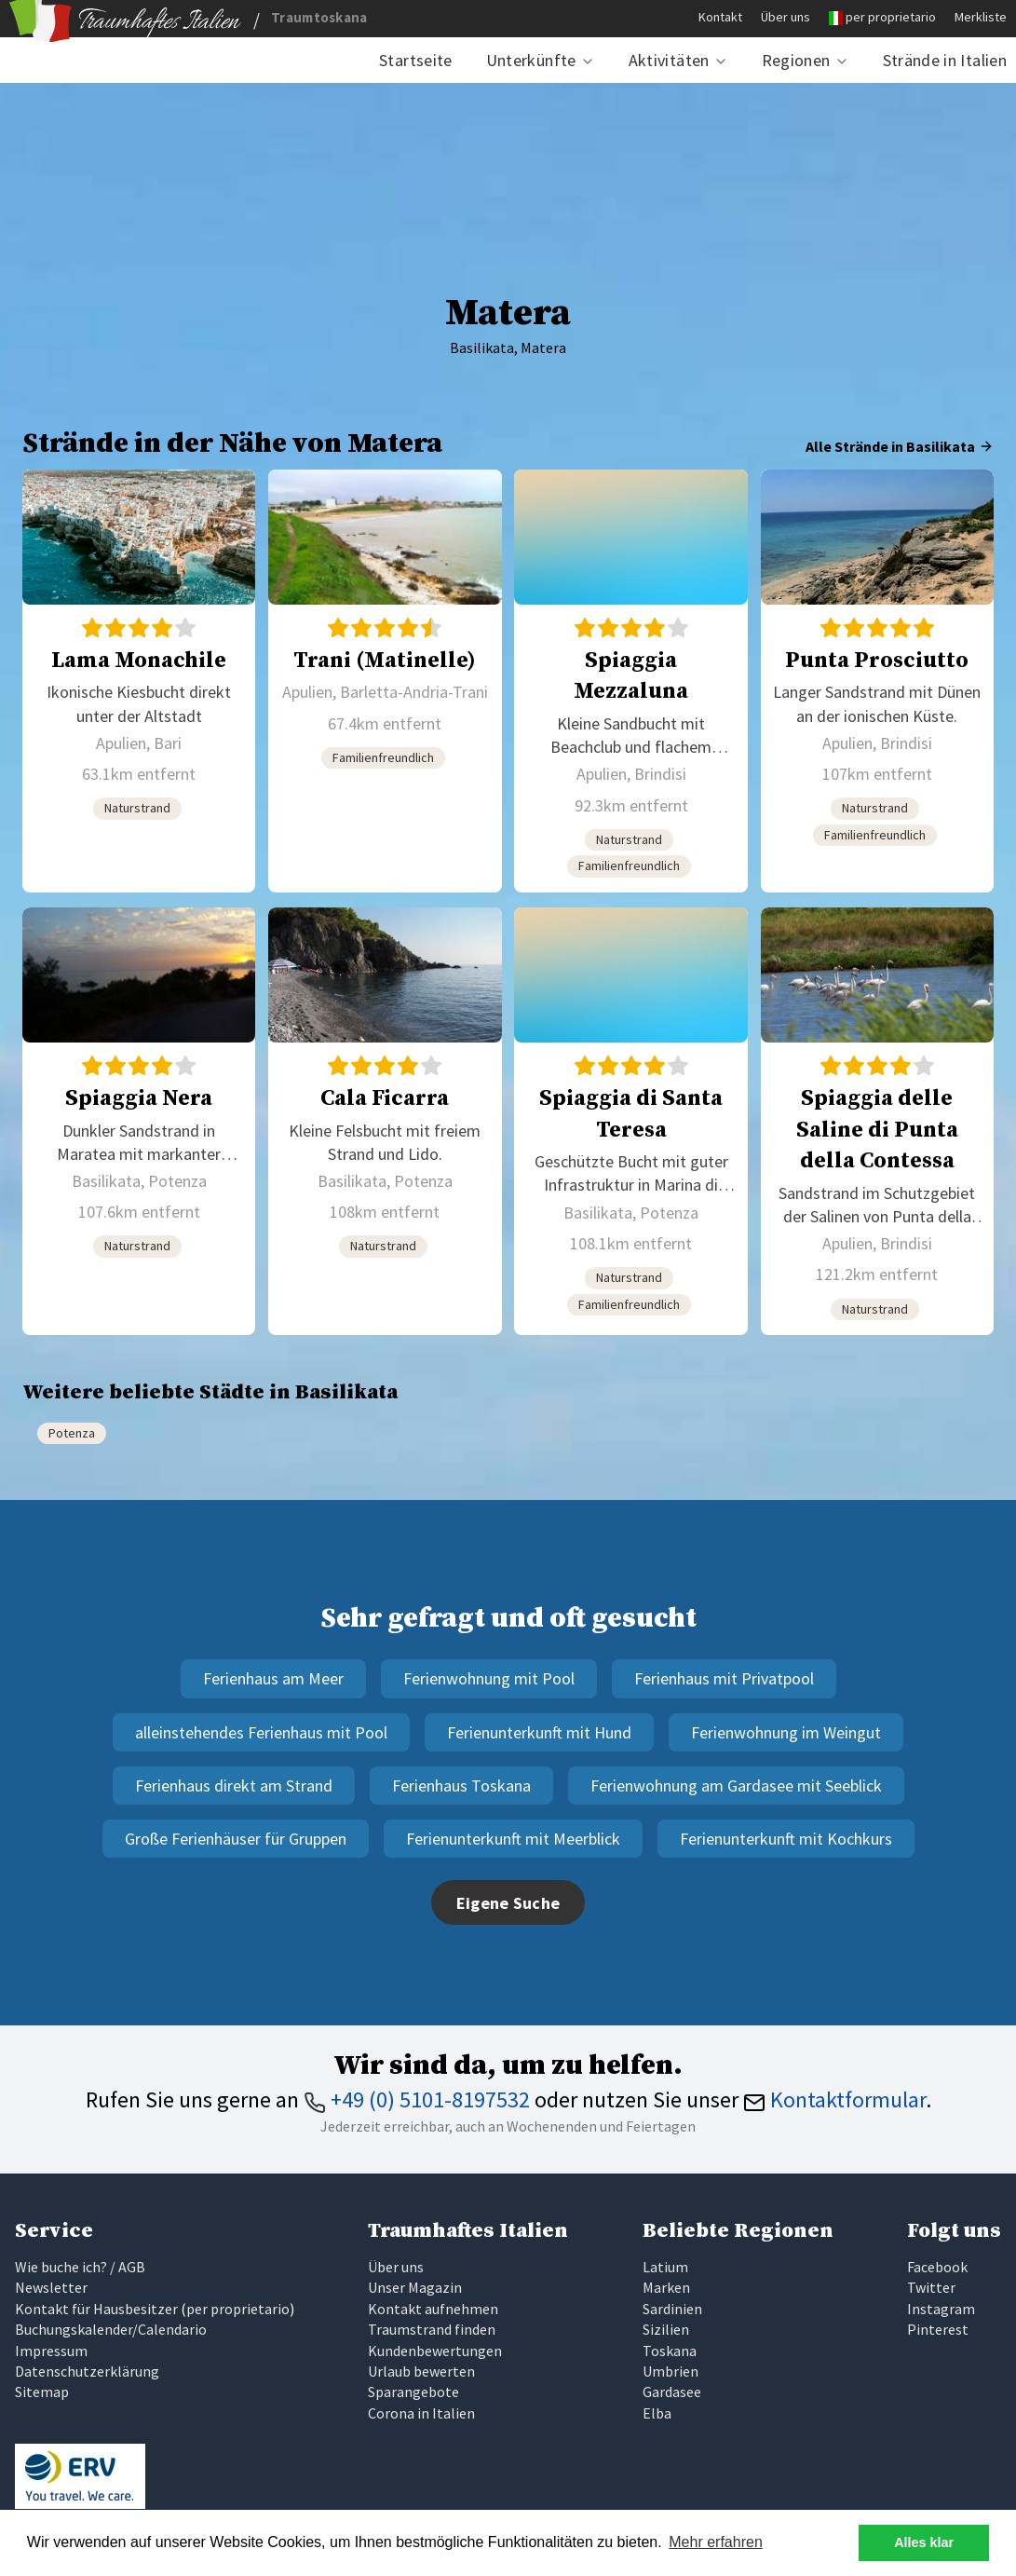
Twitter (931, 2287)
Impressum (51, 2350)
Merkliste (981, 16)
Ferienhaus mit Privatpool (724, 1678)
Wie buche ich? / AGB (80, 2266)
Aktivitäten (669, 60)
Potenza (71, 1432)
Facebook (937, 2266)
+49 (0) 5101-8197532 (417, 2099)
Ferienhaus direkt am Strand (233, 1785)
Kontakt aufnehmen (433, 2308)
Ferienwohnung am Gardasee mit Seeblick (736, 1785)
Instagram (941, 2308)
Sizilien (666, 2329)
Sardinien (672, 2308)
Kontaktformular (834, 2099)
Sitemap (42, 2391)
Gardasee (672, 2391)
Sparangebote (413, 2391)
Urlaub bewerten (421, 2371)
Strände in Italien (945, 60)
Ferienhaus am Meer (273, 1678)
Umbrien (670, 2371)
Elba (657, 2413)
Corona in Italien (421, 2413)
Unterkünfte (531, 60)
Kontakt (720, 16)
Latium (665, 2266)
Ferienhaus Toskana (461, 1785)
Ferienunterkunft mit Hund (539, 1732)
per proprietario (891, 16)
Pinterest (938, 2329)
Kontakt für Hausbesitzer (96, 2308)
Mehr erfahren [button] (716, 2542)
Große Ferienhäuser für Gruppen (235, 1838)
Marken (666, 2287)
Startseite (416, 60)
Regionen (796, 60)
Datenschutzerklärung (87, 2371)
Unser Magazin (415, 2287)
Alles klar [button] (924, 2542)
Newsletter (51, 2287)
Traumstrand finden (431, 2329)
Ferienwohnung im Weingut (786, 1732)
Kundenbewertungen (435, 2350)
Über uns (785, 16)
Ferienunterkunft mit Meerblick (513, 1838)
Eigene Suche (508, 1903)
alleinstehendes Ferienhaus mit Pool (261, 1732)
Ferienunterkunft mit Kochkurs (786, 1838)
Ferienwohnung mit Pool (489, 1678)
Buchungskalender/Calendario (111, 2329)
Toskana (670, 2350)
